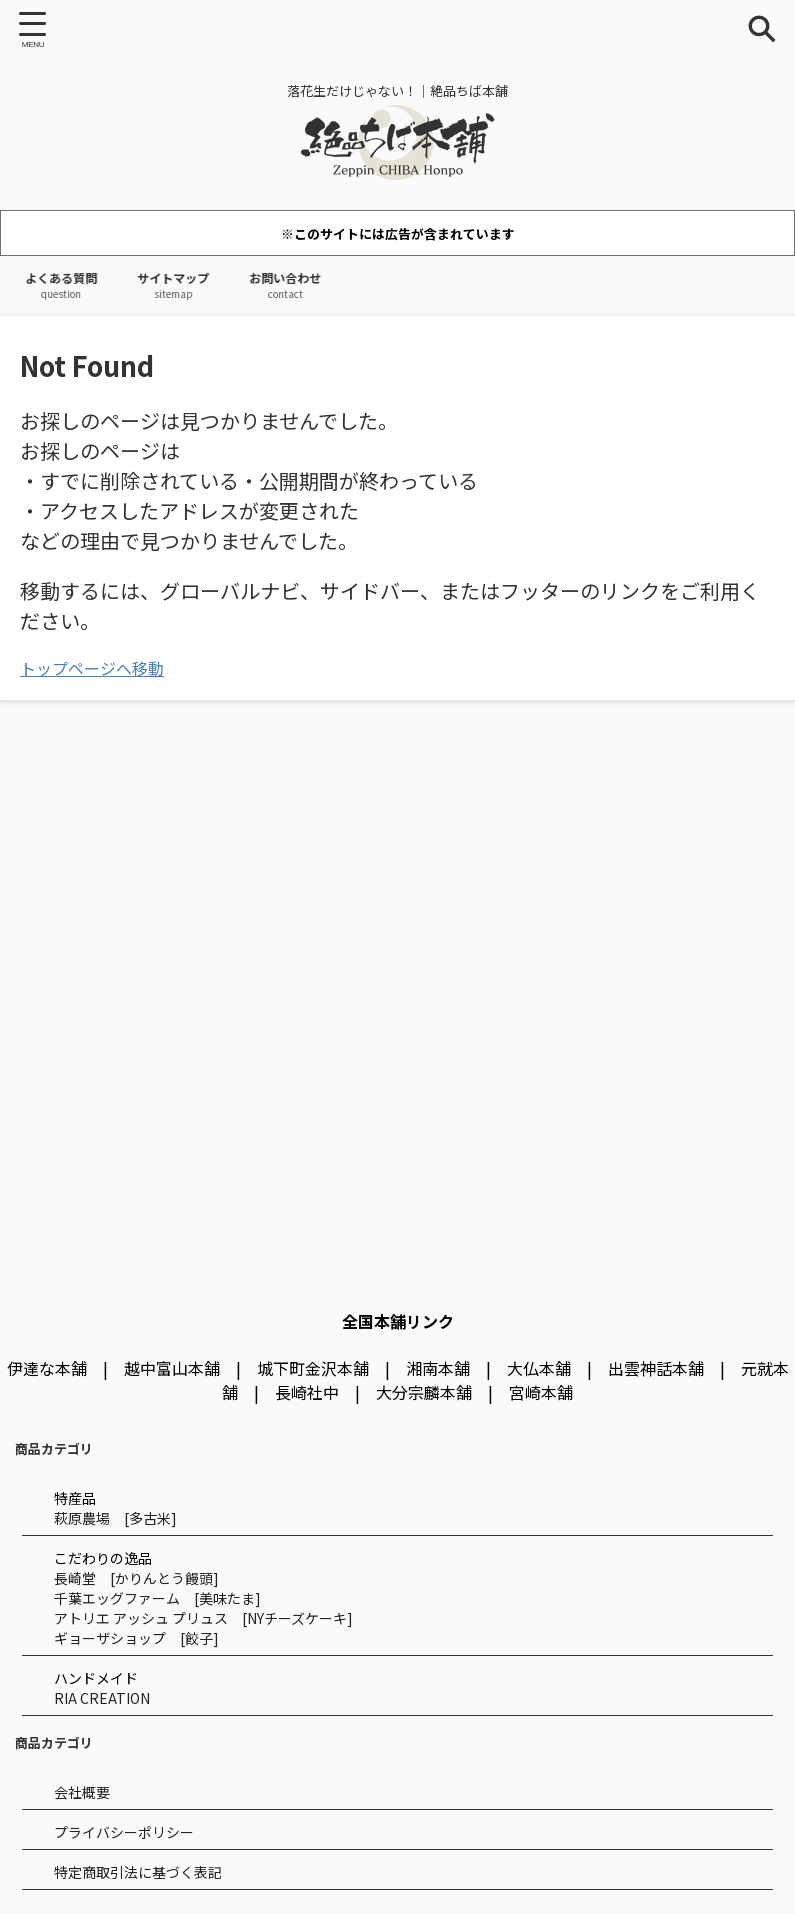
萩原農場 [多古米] (115, 1518)
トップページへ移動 (92, 668)
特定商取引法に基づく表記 (138, 1872)
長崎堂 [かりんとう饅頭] (136, 1578)
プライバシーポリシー (124, 1832)
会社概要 (82, 1792)
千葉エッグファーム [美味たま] (157, 1598)
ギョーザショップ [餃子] (136, 1638)
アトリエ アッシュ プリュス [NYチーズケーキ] (203, 1618)
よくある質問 (68, 285)
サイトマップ (192, 285)
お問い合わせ (316, 285)
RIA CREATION (102, 1698)
